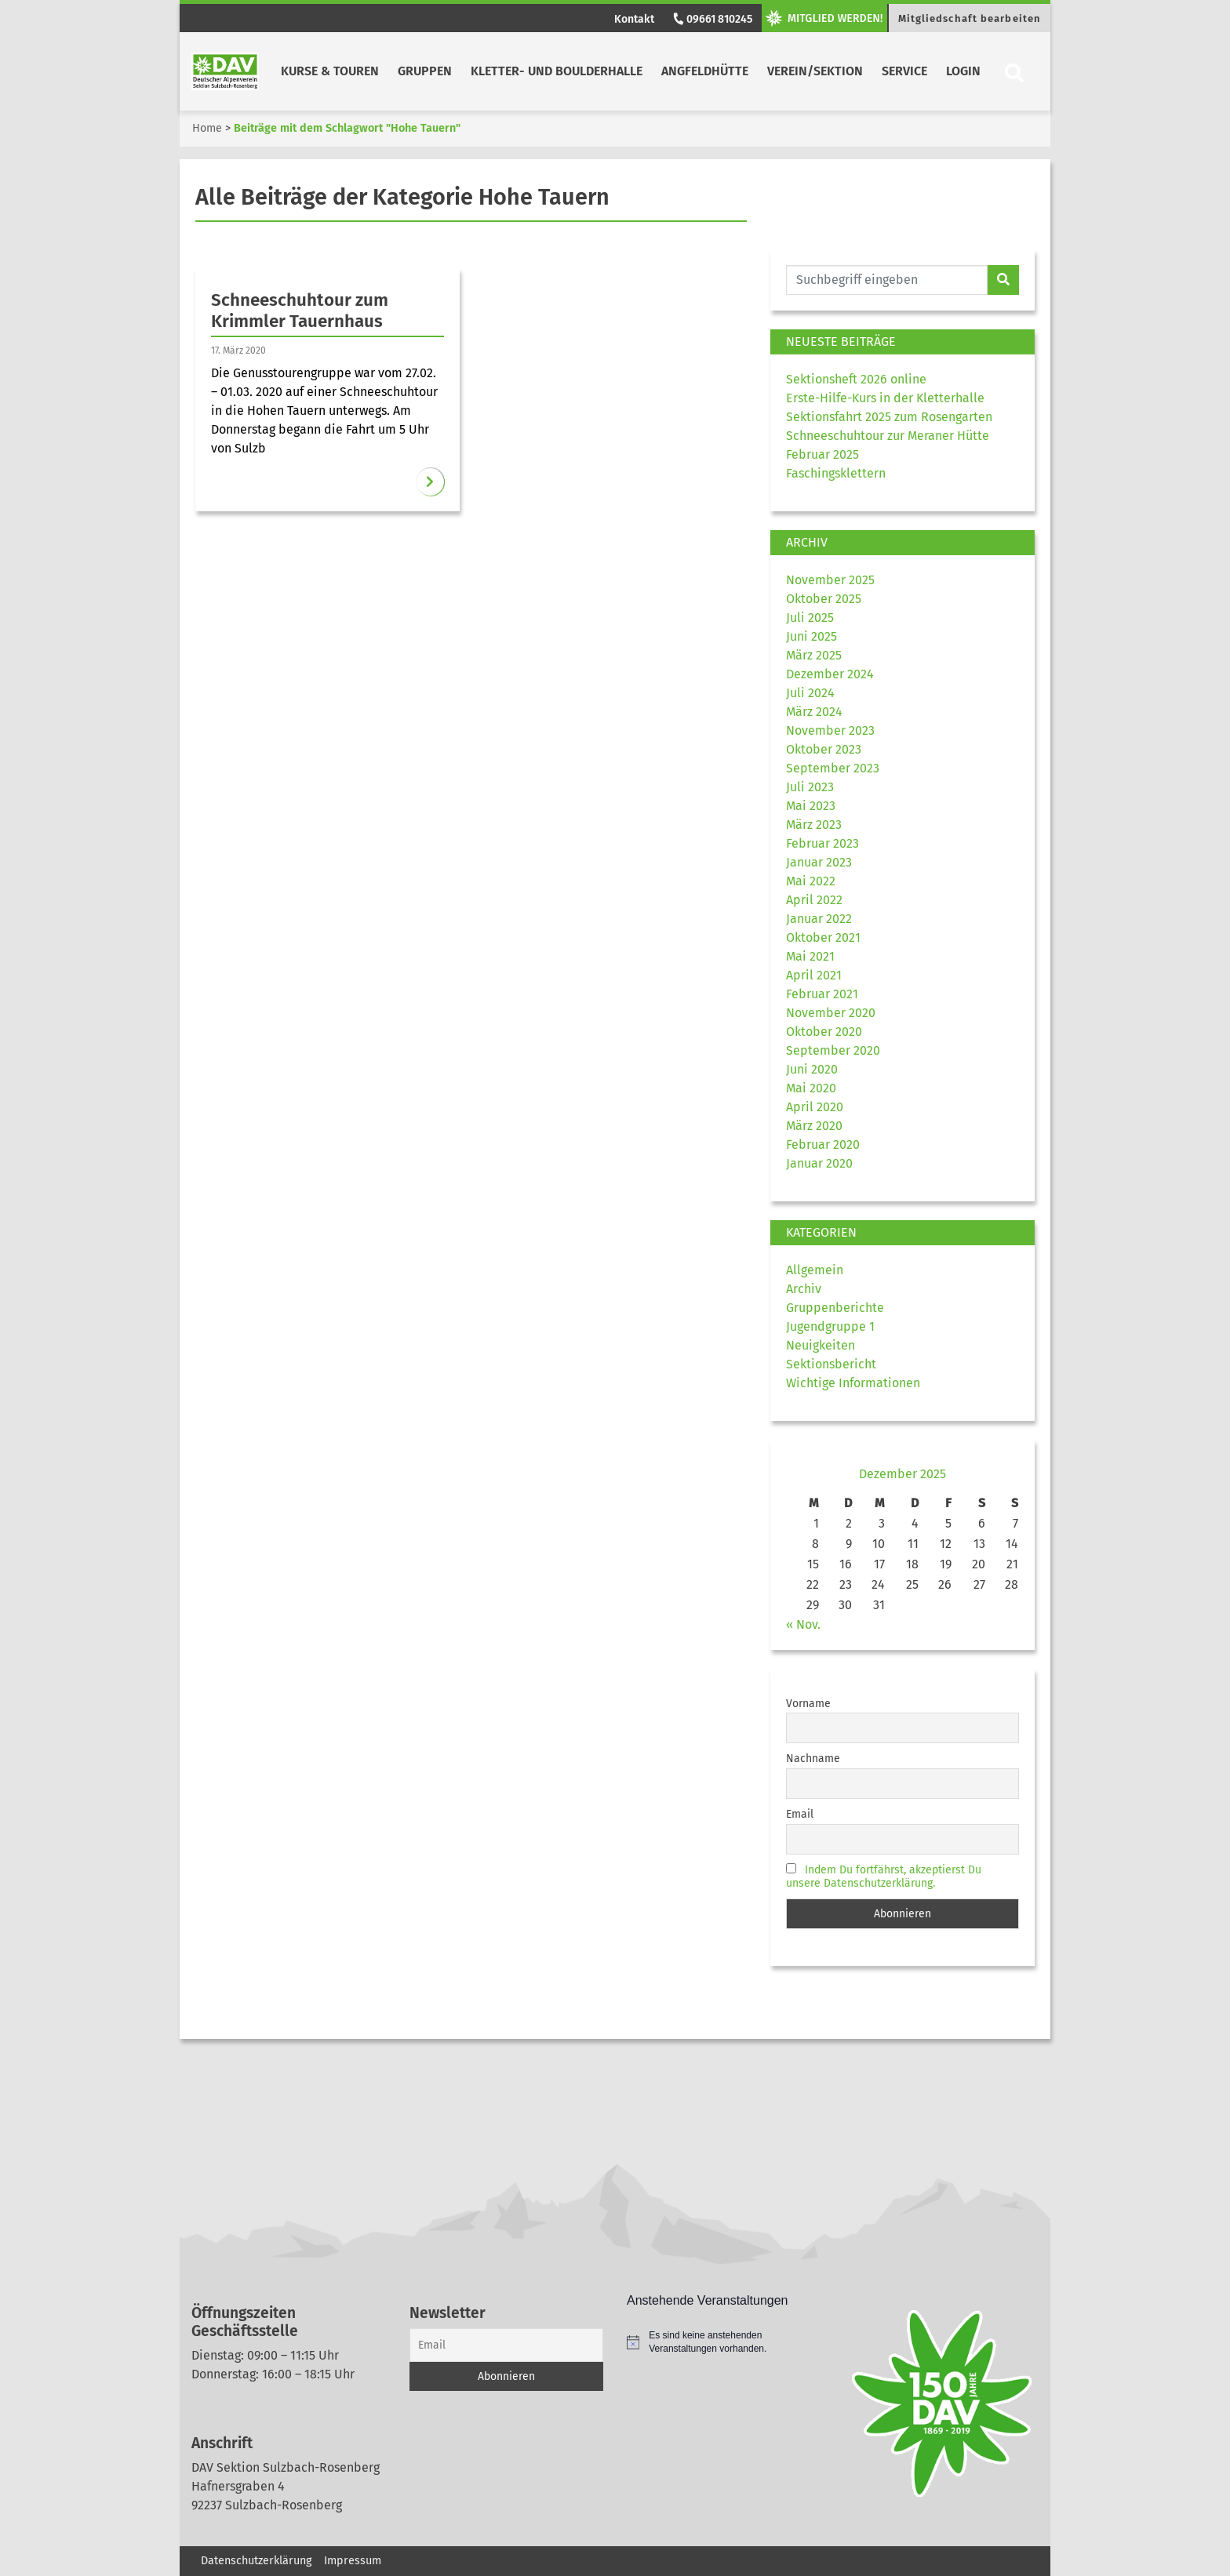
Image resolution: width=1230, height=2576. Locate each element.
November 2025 (830, 579)
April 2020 (814, 1106)
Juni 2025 (811, 636)
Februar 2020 (823, 1144)
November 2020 (830, 1012)
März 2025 (814, 655)
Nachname (813, 1758)
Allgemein (814, 1270)
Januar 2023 (819, 862)
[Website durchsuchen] (887, 280)
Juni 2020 (812, 1069)
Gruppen (425, 71)
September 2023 (832, 768)
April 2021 (814, 975)
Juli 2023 (810, 786)
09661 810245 (711, 19)
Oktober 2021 (823, 937)
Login (963, 71)
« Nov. (803, 1624)
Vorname (808, 1703)
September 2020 (833, 1050)
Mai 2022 (810, 881)
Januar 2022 (819, 918)
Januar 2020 (819, 1163)
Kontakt (634, 19)
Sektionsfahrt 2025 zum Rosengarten (889, 416)
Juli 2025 (810, 617)
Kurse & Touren (330, 71)
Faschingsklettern (836, 473)
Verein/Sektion (815, 71)
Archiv (803, 1288)
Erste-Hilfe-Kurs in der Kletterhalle (885, 398)
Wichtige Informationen (853, 1382)
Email (799, 1814)
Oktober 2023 (823, 749)
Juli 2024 (810, 692)
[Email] (506, 2345)
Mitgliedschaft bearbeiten (970, 18)
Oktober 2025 (823, 598)
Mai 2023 (810, 805)
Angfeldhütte (704, 71)
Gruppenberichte (835, 1307)
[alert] (724, 2342)
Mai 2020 (811, 1088)
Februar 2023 (822, 843)
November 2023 (830, 730)
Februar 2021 (822, 993)
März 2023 (814, 824)
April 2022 (814, 899)
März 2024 (814, 711)
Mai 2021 (810, 956)
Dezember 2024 (830, 674)
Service (904, 71)
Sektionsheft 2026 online (856, 379)
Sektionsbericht (831, 1364)
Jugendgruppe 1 (830, 1326)
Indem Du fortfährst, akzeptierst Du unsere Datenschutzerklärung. (883, 1876)
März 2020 (814, 1125)
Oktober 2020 (824, 1031)
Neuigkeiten (820, 1345)
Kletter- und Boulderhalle (556, 71)
